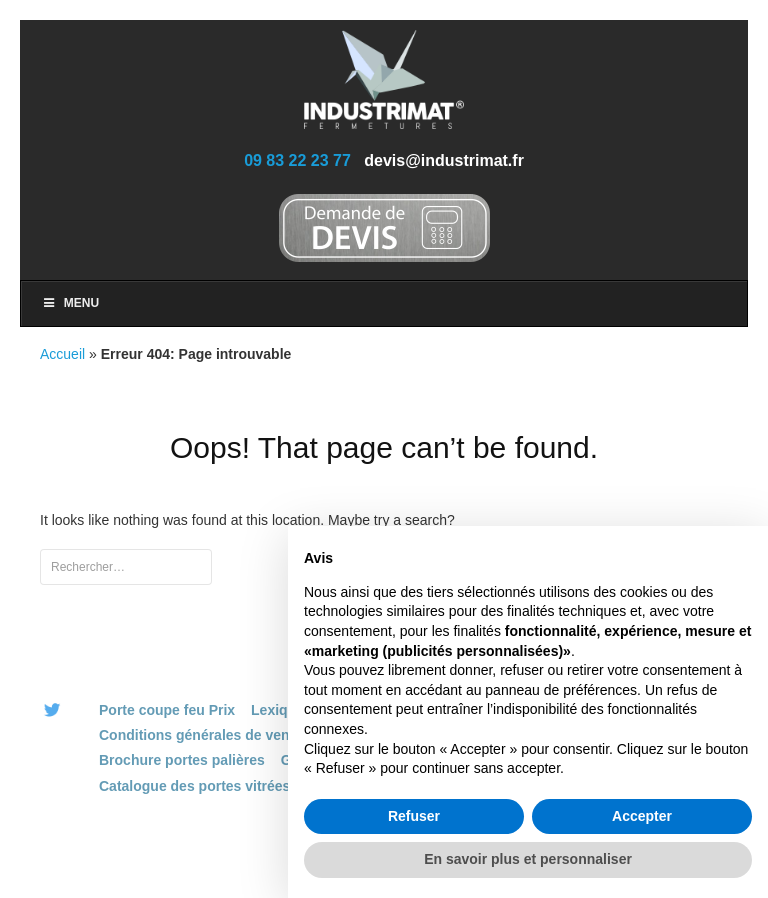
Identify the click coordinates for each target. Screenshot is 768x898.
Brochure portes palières (182, 760)
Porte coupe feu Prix (167, 710)
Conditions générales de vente (200, 735)
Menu (70, 303)
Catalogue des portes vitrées (194, 786)
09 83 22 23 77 (297, 160)
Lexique (277, 710)
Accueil (62, 354)
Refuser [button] (414, 816)
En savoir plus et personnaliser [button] (528, 859)
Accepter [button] (642, 816)
